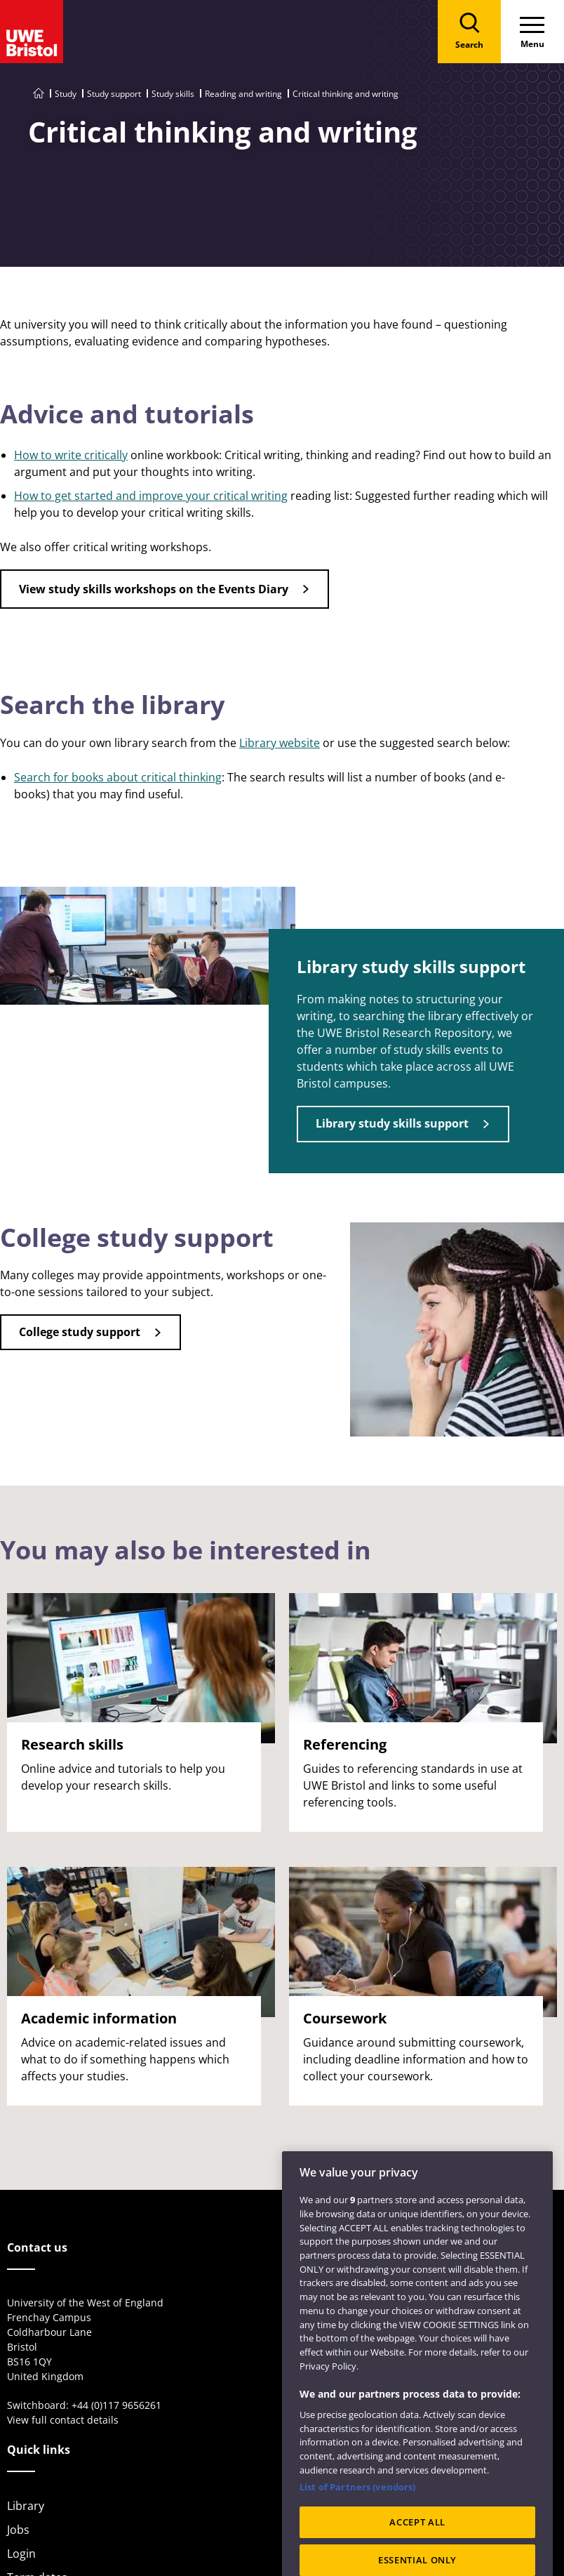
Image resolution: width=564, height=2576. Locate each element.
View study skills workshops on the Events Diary (153, 589)
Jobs (18, 2529)
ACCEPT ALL (417, 2541)
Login (21, 2553)
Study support (114, 94)
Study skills (173, 94)
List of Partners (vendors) (357, 2505)
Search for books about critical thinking (118, 777)
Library (25, 2506)
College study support (79, 1332)
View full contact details (63, 2419)
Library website (279, 743)
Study (65, 94)
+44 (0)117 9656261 (116, 2405)
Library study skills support (392, 1123)
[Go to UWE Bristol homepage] (38, 94)
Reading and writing (243, 94)
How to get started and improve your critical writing (151, 495)
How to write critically (71, 455)
